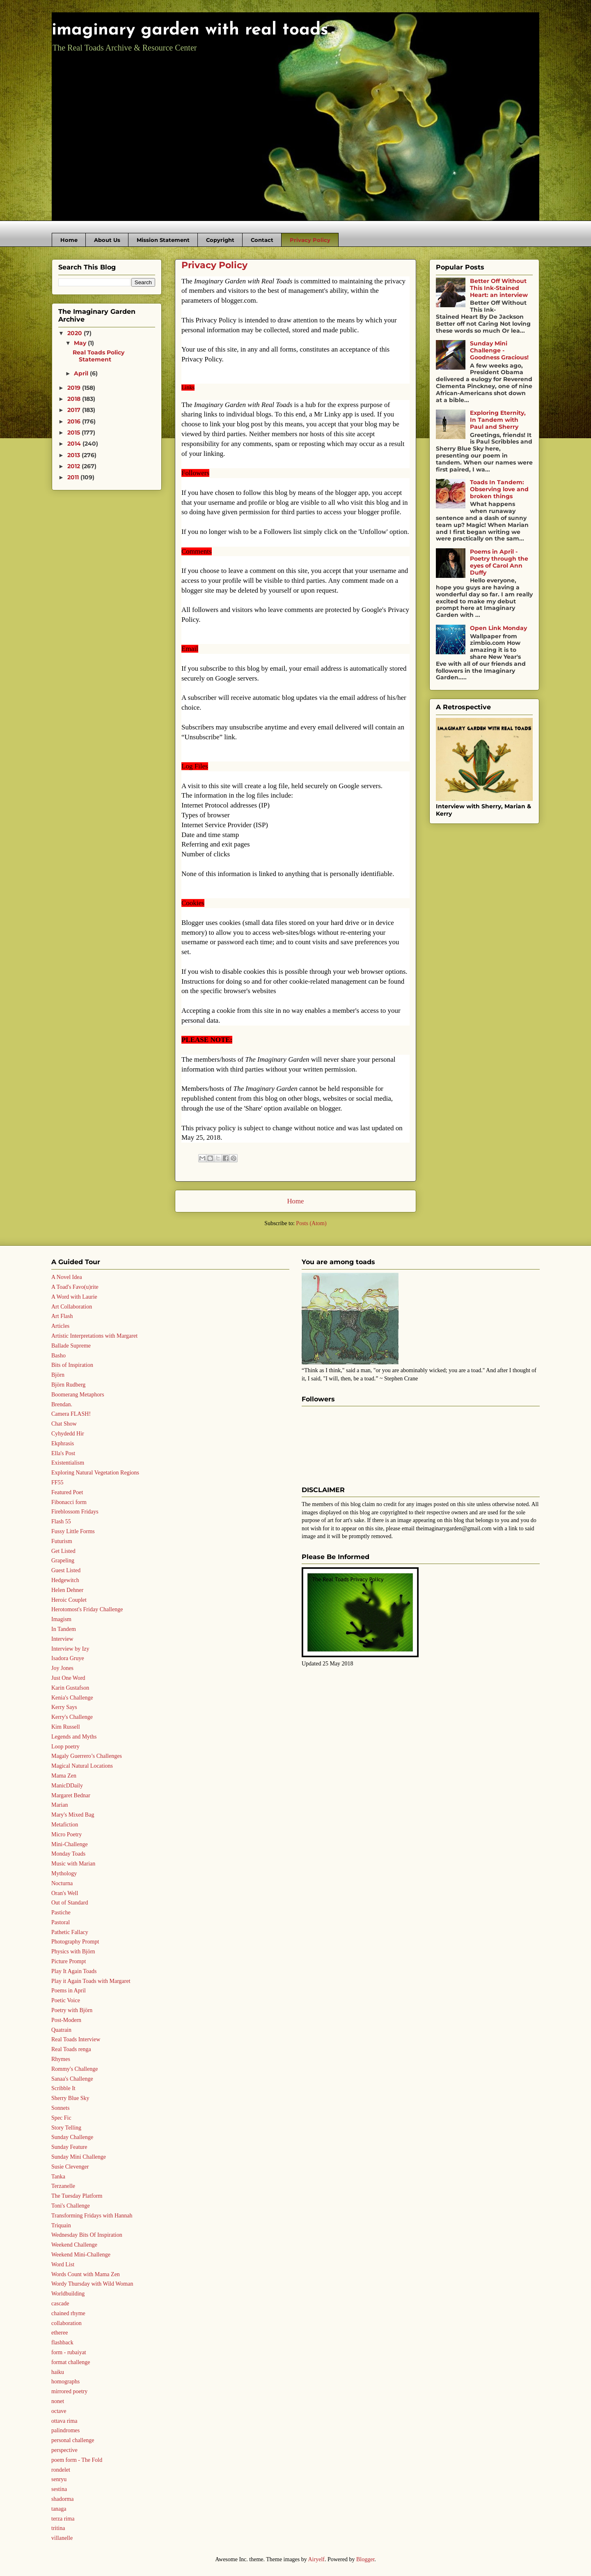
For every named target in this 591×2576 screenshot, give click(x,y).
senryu (58, 2479)
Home (69, 240)
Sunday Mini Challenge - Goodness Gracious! (499, 350)
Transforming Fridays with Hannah (91, 2216)
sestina (59, 2489)
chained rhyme (68, 2313)
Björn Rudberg (68, 1385)
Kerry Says (64, 1707)
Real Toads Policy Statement (98, 356)
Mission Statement (163, 240)
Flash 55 (61, 1521)
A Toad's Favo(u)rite (74, 1287)
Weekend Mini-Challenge (80, 2255)
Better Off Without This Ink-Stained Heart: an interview (499, 288)
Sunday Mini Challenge (78, 2157)
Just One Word (68, 1678)
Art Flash (62, 1316)
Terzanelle (63, 2186)
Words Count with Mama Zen (85, 2274)
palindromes (65, 2430)
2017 (74, 410)
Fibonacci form (69, 1502)
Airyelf (316, 2559)
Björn (57, 1375)
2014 (74, 443)
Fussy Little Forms (73, 1531)
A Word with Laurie (74, 1297)
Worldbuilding (68, 2294)
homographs (65, 2381)
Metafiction (64, 1825)
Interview (62, 1639)
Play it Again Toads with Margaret (91, 1981)
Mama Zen (63, 1776)
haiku (57, 2372)
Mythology (64, 1873)
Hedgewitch (65, 1580)
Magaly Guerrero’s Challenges (86, 1756)
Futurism (61, 1541)
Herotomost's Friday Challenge (87, 1609)
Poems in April (68, 1990)
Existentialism (67, 1463)
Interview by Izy (70, 1649)
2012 (74, 466)
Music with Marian (73, 1864)
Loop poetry (65, 1746)
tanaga (58, 2509)
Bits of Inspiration (72, 1365)
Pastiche (61, 1912)
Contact (262, 240)
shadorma (62, 2499)
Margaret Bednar (70, 1795)
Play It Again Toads (73, 1971)
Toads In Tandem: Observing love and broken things (499, 489)
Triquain (61, 2225)
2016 (74, 421)
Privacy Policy (310, 240)
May (81, 343)
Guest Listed (65, 1570)
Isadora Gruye (67, 1658)
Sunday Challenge (72, 2137)
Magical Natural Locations (82, 1766)
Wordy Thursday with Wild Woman (92, 2284)
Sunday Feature (69, 2147)
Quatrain (61, 2030)
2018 (74, 398)
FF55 (57, 1482)
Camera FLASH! (71, 1414)
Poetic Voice (65, 2000)
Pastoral (60, 1922)
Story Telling (66, 2128)
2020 (75, 333)
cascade (60, 2303)
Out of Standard (69, 1903)
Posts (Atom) (311, 1223)
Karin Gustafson (70, 1688)
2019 (74, 387)
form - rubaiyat (68, 2352)
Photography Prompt (75, 1942)
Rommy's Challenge (74, 2069)
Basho (58, 1355)
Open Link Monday (498, 628)
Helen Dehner (67, 1590)
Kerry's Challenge (72, 1717)
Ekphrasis (62, 1443)
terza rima (62, 2519)
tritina (58, 2528)
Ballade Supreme (71, 1346)
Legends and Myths (73, 1737)
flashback (62, 2342)
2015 (74, 432)
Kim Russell (65, 1727)
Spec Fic (61, 2118)
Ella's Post (63, 1453)
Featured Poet (67, 1492)
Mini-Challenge (69, 1844)
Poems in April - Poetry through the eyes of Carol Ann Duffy (499, 562)
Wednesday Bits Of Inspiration (86, 2235)
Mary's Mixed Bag (72, 1815)
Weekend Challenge (74, 2245)
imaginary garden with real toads (190, 30)
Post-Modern (66, 2020)
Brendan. (61, 1404)
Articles (60, 1326)
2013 (74, 455)
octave (58, 2411)
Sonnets (60, 2108)
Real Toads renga (71, 2049)
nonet (57, 2401)
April (82, 373)
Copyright (220, 240)
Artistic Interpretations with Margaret (94, 1336)
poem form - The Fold (76, 2460)
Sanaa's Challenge (72, 2079)
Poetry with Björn (71, 2010)
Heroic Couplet (69, 1600)
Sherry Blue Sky (70, 2098)
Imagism (61, 1619)
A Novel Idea (66, 1277)
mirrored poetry (69, 2391)
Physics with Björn (73, 1951)
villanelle (62, 2538)
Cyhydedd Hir (67, 1434)
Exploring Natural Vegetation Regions (95, 1473)
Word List (62, 2264)
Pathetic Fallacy (69, 1932)
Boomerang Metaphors (77, 1395)
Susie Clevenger (70, 2167)
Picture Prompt (68, 1961)
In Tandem (63, 1629)
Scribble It (63, 2088)
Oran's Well (64, 1893)
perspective (64, 2450)
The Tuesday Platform (76, 2196)
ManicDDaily (67, 1785)
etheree (59, 2333)
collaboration (66, 2323)
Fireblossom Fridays (74, 1512)
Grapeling (62, 1560)
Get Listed (63, 1551)
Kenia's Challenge (72, 1698)
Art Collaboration (71, 1307)
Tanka (58, 2177)
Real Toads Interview (75, 2039)
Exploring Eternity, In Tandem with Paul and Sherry (498, 419)
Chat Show (64, 1424)
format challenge (70, 2362)
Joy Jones (62, 1668)
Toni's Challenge (70, 2206)
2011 (73, 477)
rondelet (60, 2470)
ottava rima (64, 2421)
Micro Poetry (66, 1834)
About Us (107, 240)
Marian (59, 1805)
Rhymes (60, 2059)
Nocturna (62, 1883)
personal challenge (72, 2440)
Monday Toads (68, 1854)
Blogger (365, 2559)
